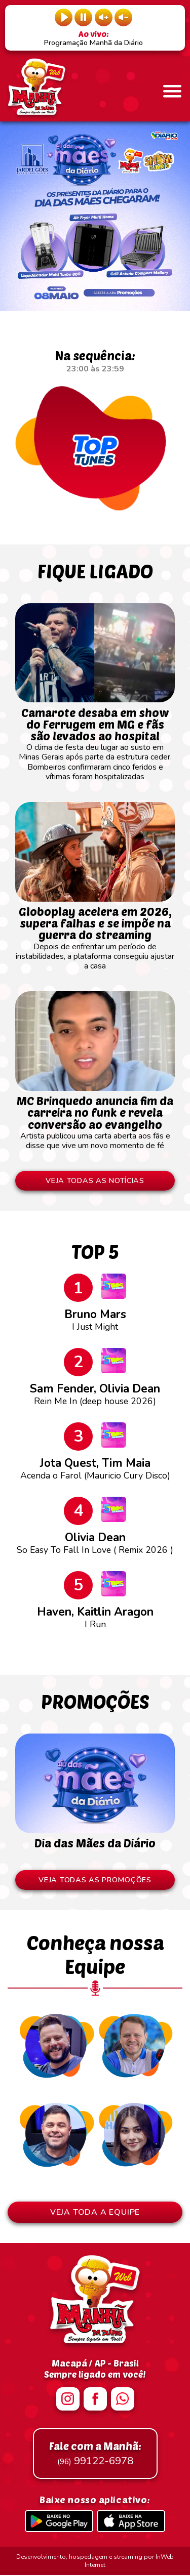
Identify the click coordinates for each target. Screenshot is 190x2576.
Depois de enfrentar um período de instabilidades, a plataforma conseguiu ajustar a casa (95, 934)
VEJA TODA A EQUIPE (95, 2213)
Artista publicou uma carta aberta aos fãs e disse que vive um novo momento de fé (95, 1118)
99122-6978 (95, 2454)
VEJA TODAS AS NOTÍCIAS (95, 1181)
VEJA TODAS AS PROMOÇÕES (95, 1881)
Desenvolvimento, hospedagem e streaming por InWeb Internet (95, 2562)
